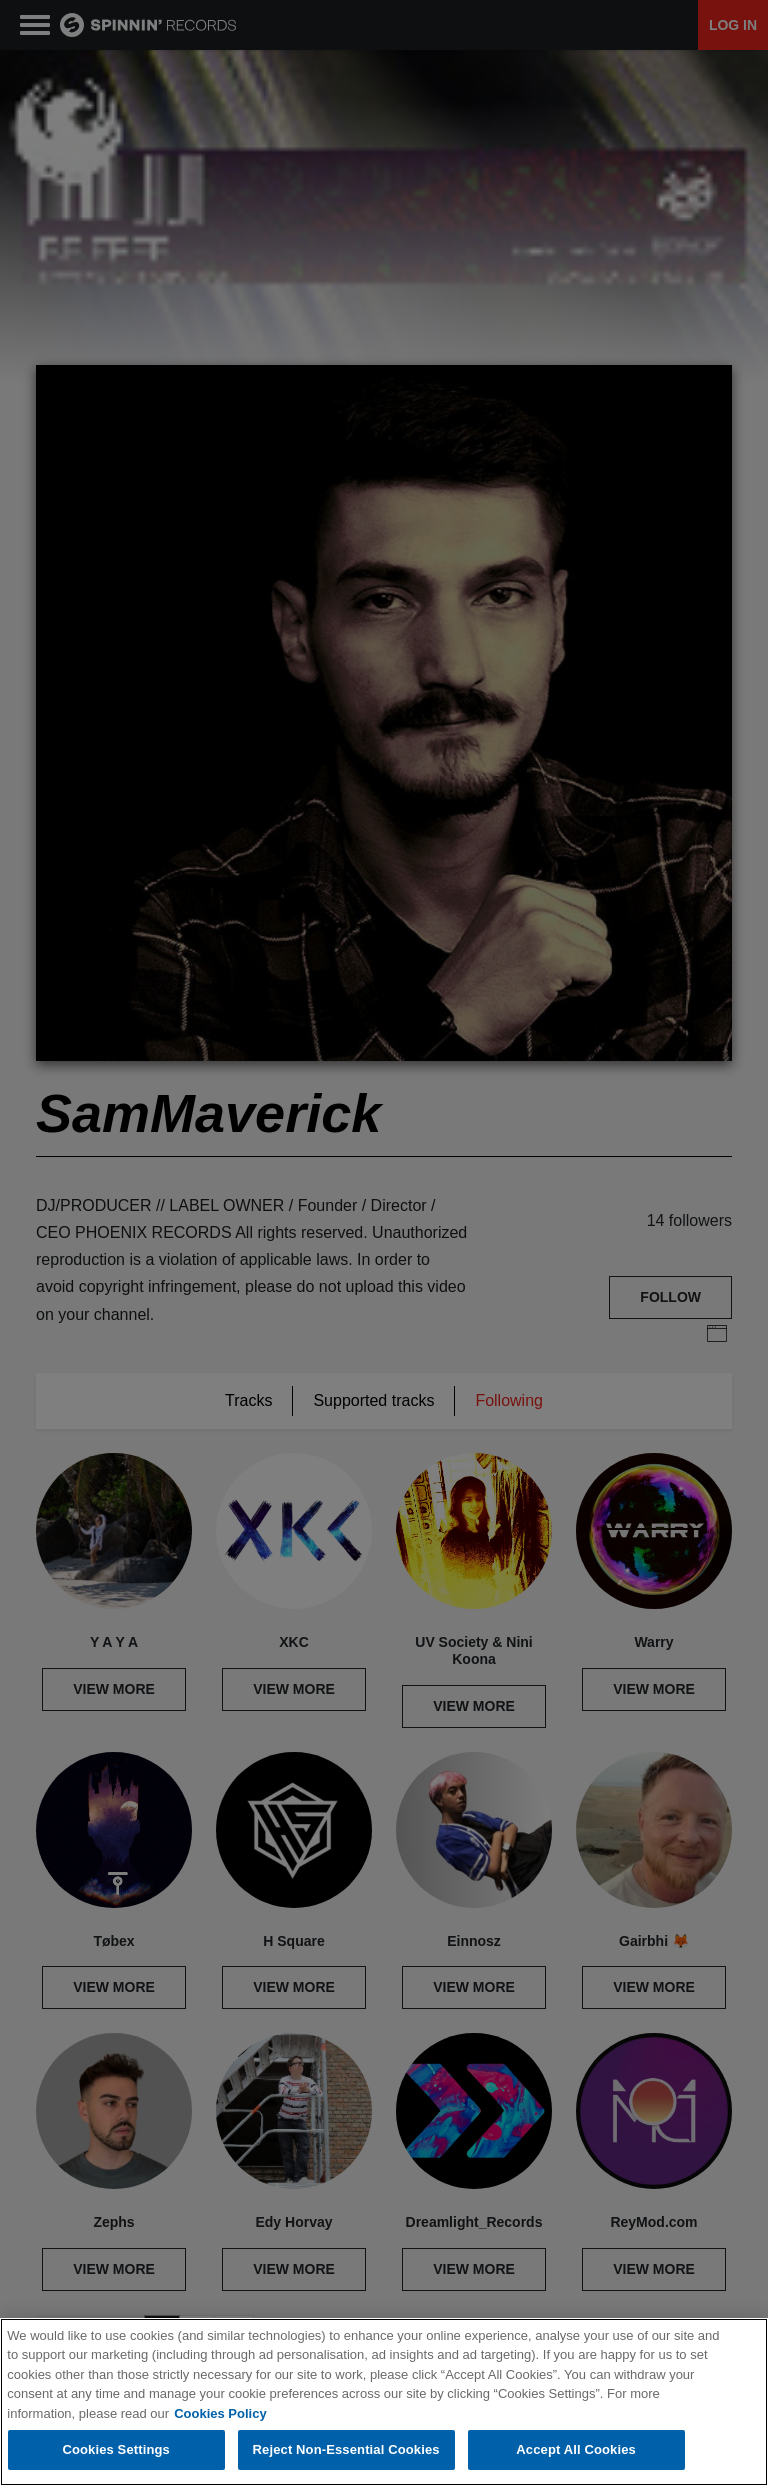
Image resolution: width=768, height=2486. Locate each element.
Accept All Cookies (576, 2449)
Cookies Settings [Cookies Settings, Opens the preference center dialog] (116, 2449)
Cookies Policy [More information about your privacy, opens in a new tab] (220, 2413)
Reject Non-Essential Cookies (346, 2449)
